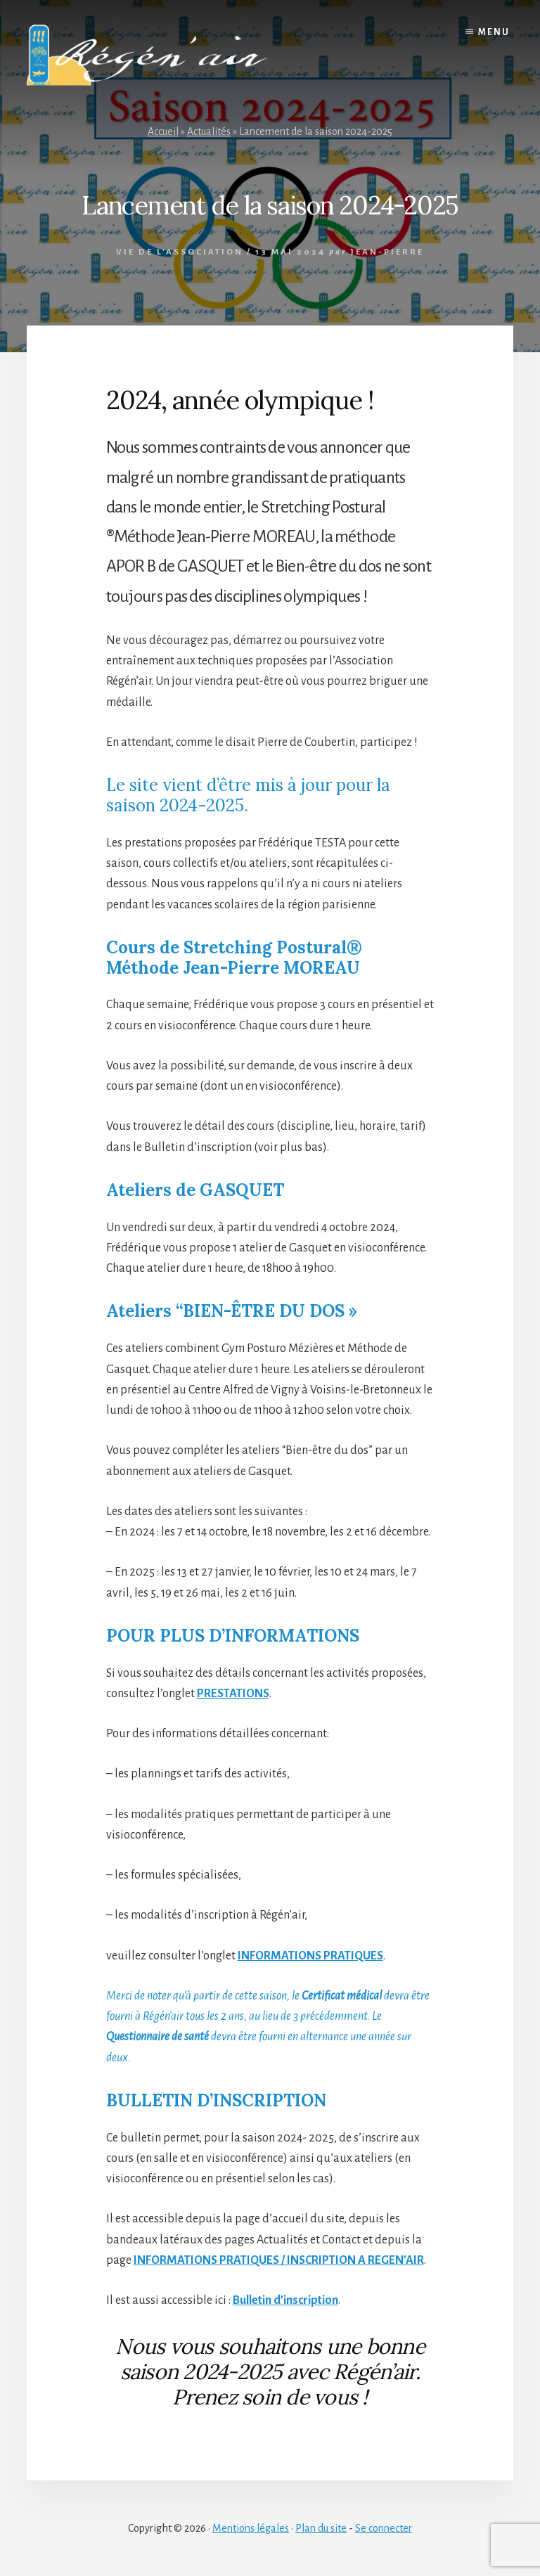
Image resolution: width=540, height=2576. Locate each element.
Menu (494, 32)
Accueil (163, 131)
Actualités (209, 131)
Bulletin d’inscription (285, 2300)
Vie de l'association (179, 252)
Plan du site (321, 2528)
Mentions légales (250, 2528)
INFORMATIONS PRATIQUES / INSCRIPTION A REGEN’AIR (279, 2260)
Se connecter (383, 2528)
